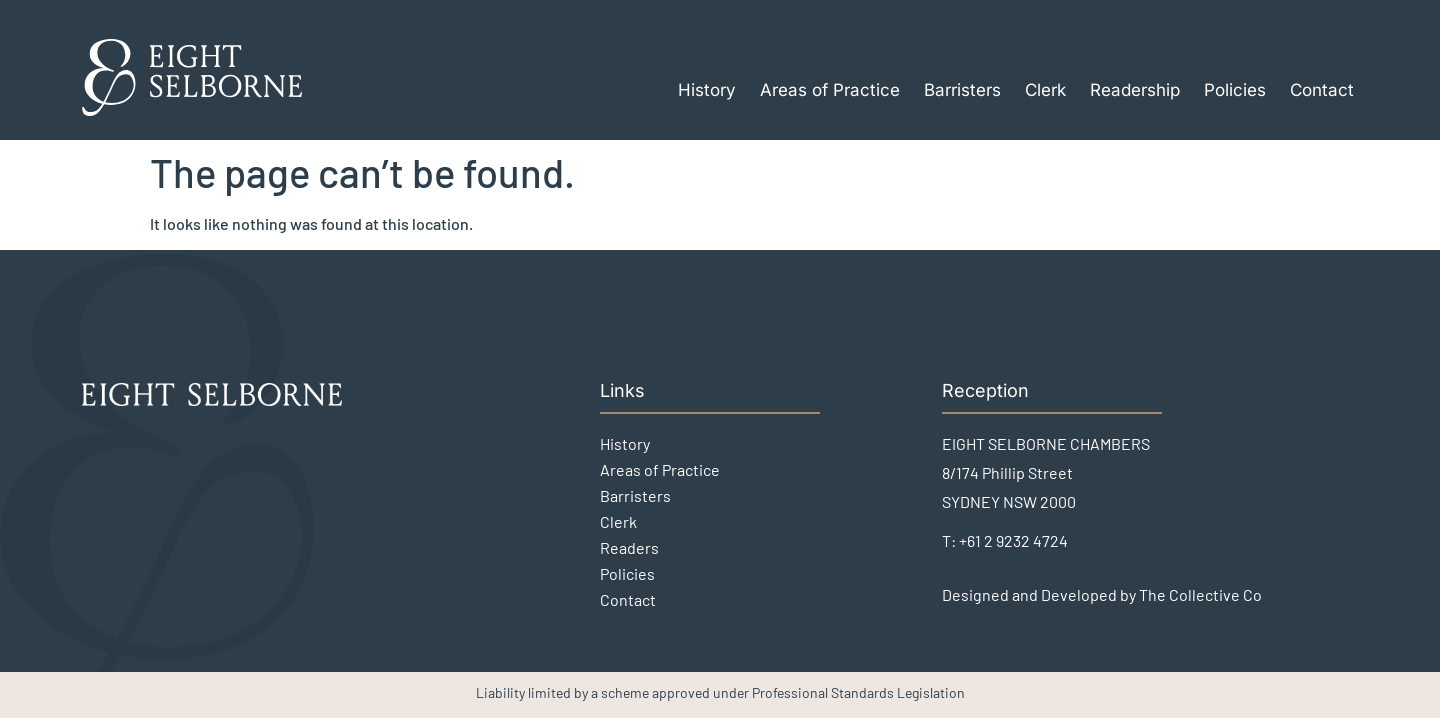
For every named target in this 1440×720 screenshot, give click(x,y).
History (707, 90)
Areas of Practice (830, 90)
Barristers (962, 90)
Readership (1135, 90)
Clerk (1045, 90)
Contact (1322, 90)
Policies (1235, 90)
